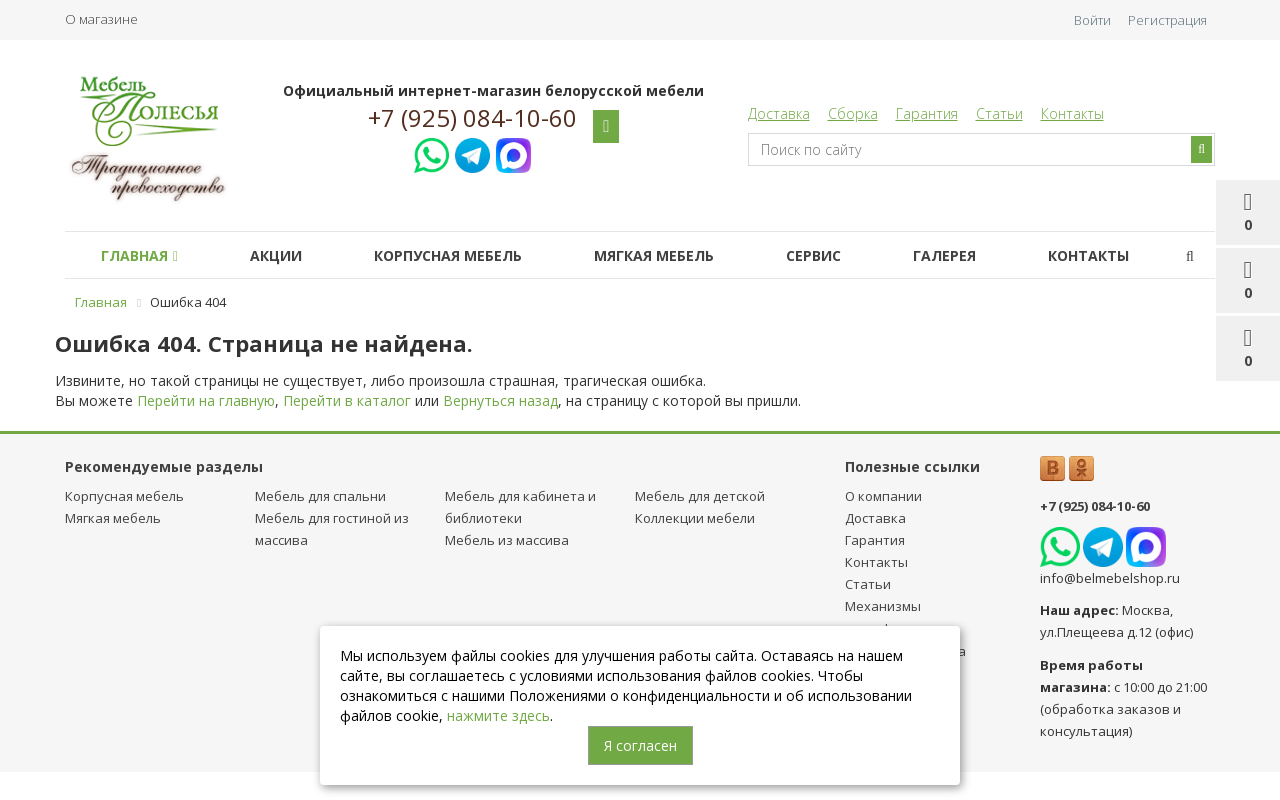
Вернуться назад (500, 400)
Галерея (944, 255)
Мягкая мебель (654, 255)
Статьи (999, 113)
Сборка (853, 113)
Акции (276, 255)
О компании (883, 496)
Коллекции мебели (695, 518)
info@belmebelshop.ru (1110, 578)
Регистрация (1167, 20)
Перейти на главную (206, 400)
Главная (139, 255)
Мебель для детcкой (700, 496)
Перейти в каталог (347, 400)
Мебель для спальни (320, 496)
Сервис (813, 255)
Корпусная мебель (448, 255)
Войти (1092, 20)
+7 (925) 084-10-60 (472, 118)
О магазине (101, 19)
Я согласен (640, 745)
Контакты (1072, 113)
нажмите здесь (498, 715)
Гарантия (927, 113)
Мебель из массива (507, 540)
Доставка (779, 113)
